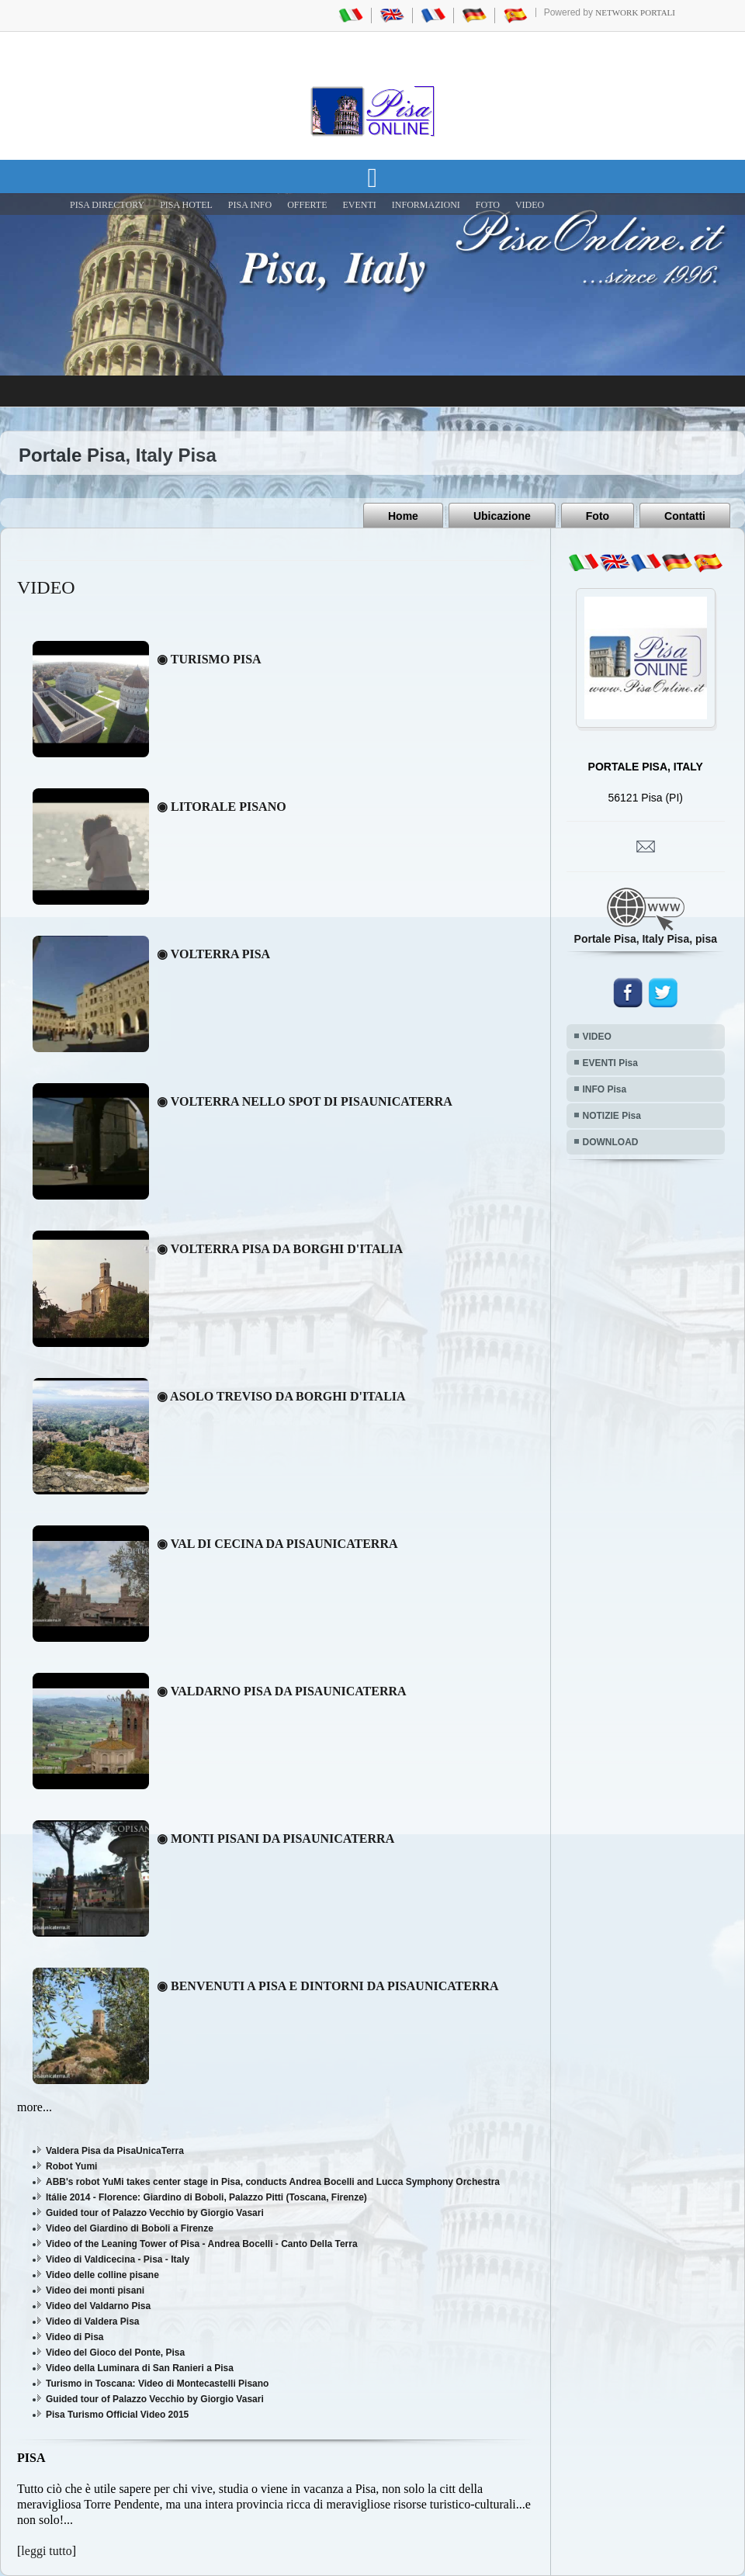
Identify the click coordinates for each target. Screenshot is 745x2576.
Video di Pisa (74, 2337)
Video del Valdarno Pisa (98, 2306)
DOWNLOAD (611, 1142)
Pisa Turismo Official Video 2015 (117, 2414)
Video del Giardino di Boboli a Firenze (129, 2228)
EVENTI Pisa (610, 1063)
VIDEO (529, 204)
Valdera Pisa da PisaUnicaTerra (115, 2150)
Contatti (684, 516)
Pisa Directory (107, 204)
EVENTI (359, 204)
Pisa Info (250, 204)
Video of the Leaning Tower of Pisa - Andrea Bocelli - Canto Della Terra (202, 2243)
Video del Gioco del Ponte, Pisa (115, 2352)
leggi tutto (46, 2550)
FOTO (488, 204)
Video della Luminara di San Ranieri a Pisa (140, 2368)
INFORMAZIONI (426, 204)
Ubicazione (502, 516)
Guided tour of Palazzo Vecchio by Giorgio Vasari (155, 2212)
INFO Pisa (605, 1089)
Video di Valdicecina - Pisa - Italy (117, 2259)
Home (403, 516)
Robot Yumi (71, 2166)
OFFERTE (307, 204)
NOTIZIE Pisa (612, 1115)
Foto (597, 516)
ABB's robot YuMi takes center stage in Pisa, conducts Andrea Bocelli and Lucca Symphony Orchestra (273, 2181)
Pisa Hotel (186, 204)
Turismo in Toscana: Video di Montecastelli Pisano (157, 2383)
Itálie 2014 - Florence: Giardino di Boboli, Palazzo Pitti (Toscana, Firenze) (206, 2197)
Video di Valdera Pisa (93, 2321)
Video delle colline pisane (102, 2275)
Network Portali (635, 12)
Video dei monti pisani (95, 2290)
